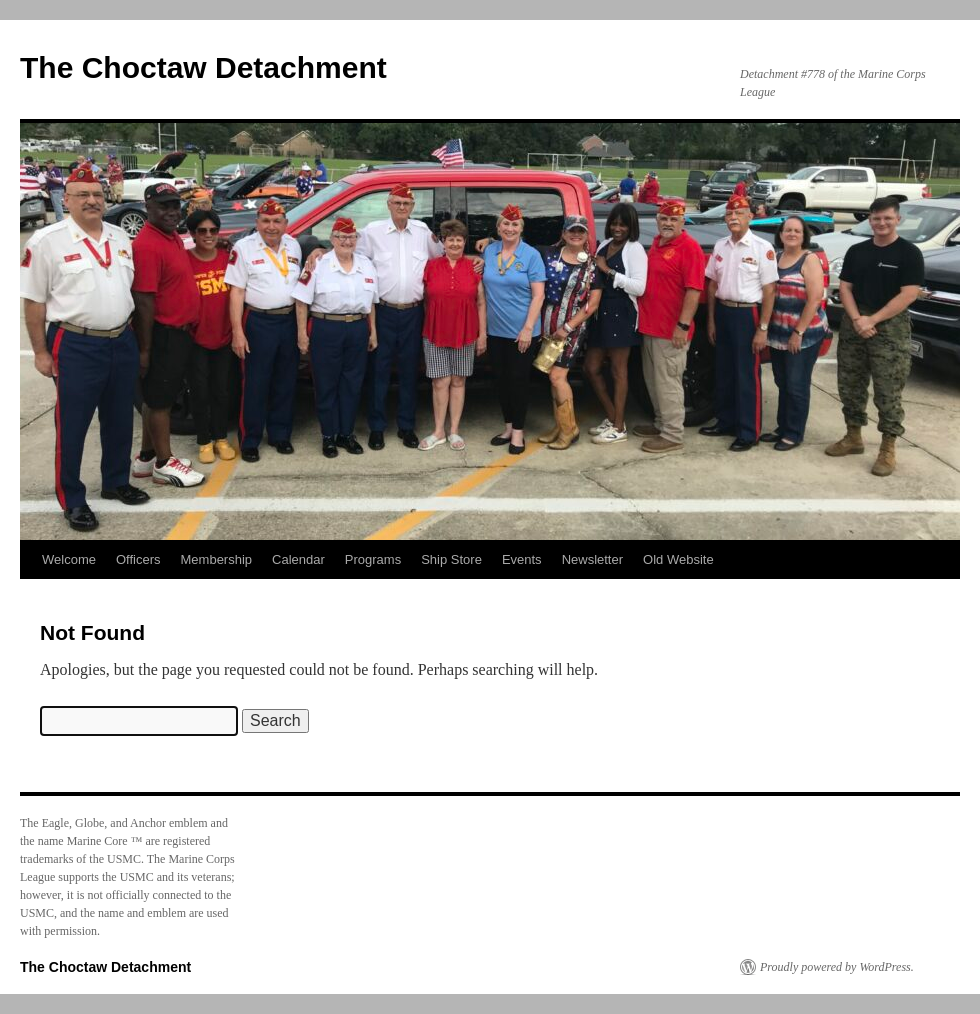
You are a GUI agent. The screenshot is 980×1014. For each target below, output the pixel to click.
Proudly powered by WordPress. (837, 967)
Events (522, 559)
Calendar (298, 559)
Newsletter (592, 559)
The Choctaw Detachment (203, 67)
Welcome (69, 559)
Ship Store (451, 559)
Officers (138, 559)
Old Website (678, 559)
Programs (373, 559)
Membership (217, 559)
